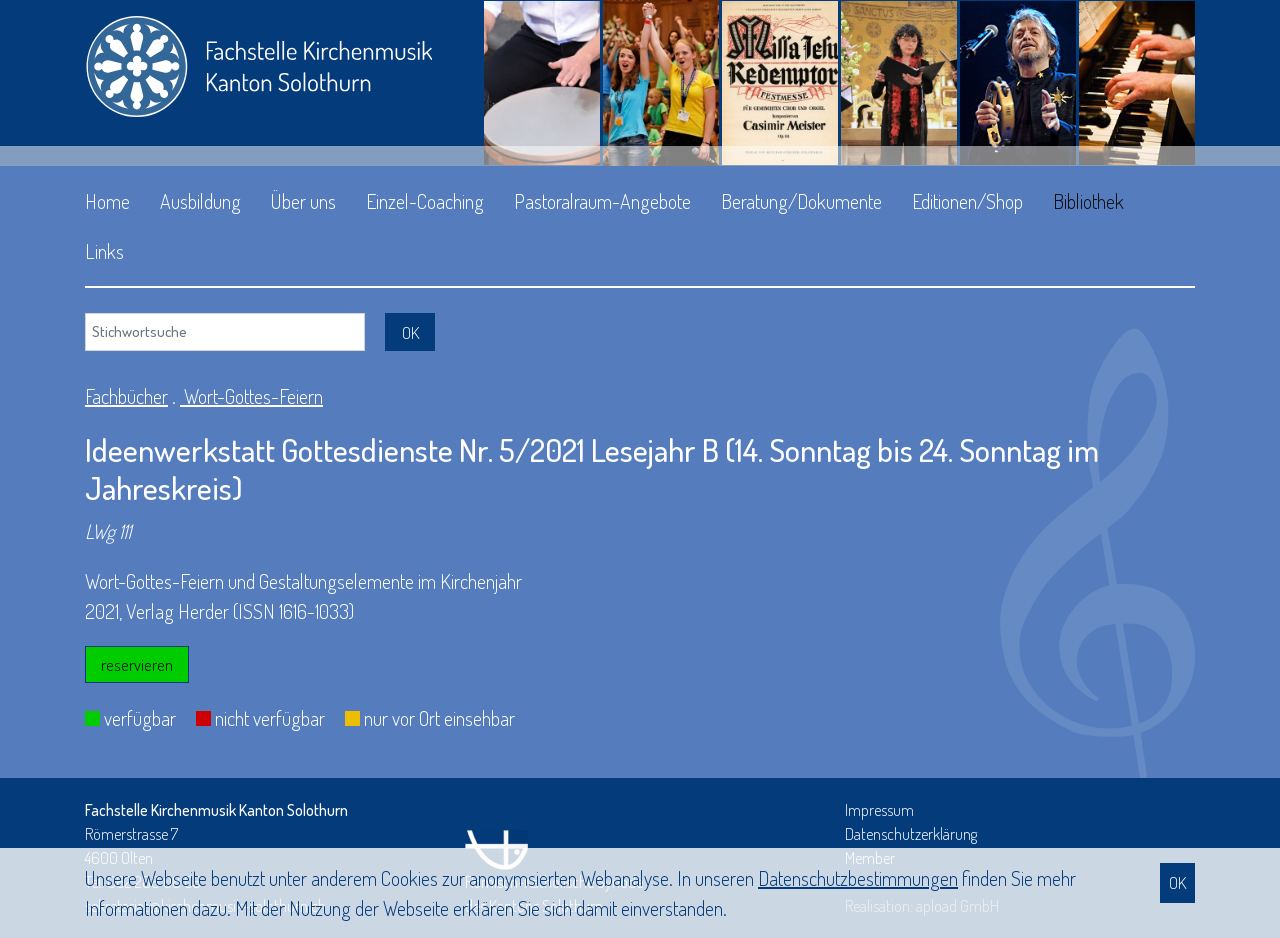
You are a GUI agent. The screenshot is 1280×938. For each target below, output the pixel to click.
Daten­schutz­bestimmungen (858, 878)
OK (1177, 882)
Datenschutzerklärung (911, 834)
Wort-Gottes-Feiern (251, 396)
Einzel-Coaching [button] (425, 201)
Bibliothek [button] (1088, 201)
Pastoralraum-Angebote (602, 201)
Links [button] (104, 251)
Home (107, 201)
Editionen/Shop (967, 201)
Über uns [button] (303, 201)
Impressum (879, 810)
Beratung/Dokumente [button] (801, 201)
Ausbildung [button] (200, 201)
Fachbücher (126, 396)
